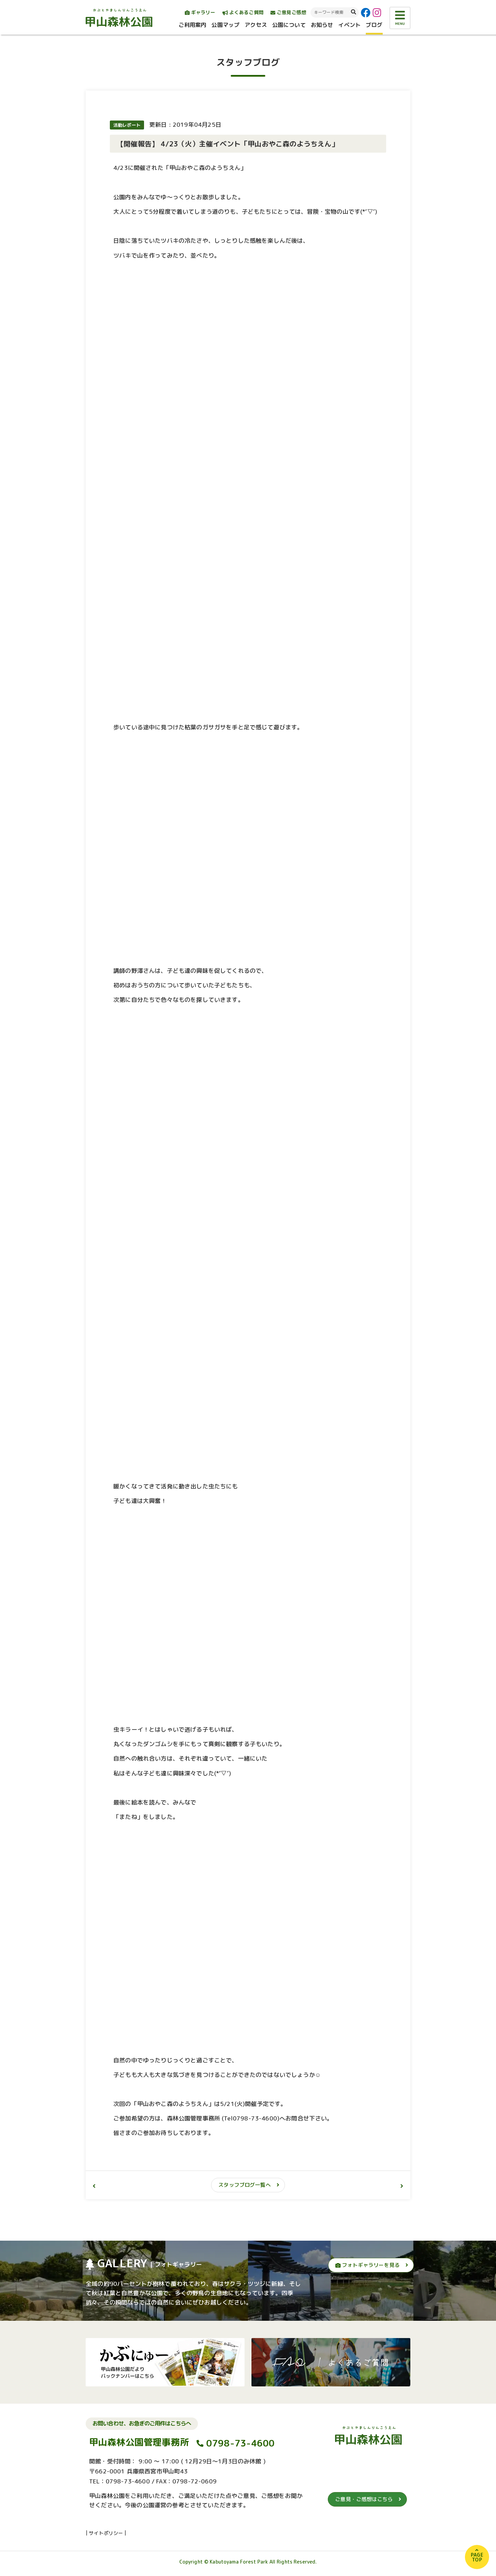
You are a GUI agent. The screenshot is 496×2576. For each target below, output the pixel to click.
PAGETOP (477, 2557)
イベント (349, 25)
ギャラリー (200, 12)
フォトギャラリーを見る (367, 2265)
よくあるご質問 (243, 12)
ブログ (374, 25)
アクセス (256, 25)
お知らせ (322, 25)
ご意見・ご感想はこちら (364, 2502)
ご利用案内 (193, 25)
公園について (289, 25)
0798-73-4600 (240, 2446)
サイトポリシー (106, 2536)
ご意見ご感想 (288, 12)
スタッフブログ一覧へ (244, 2185)
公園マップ (225, 25)
